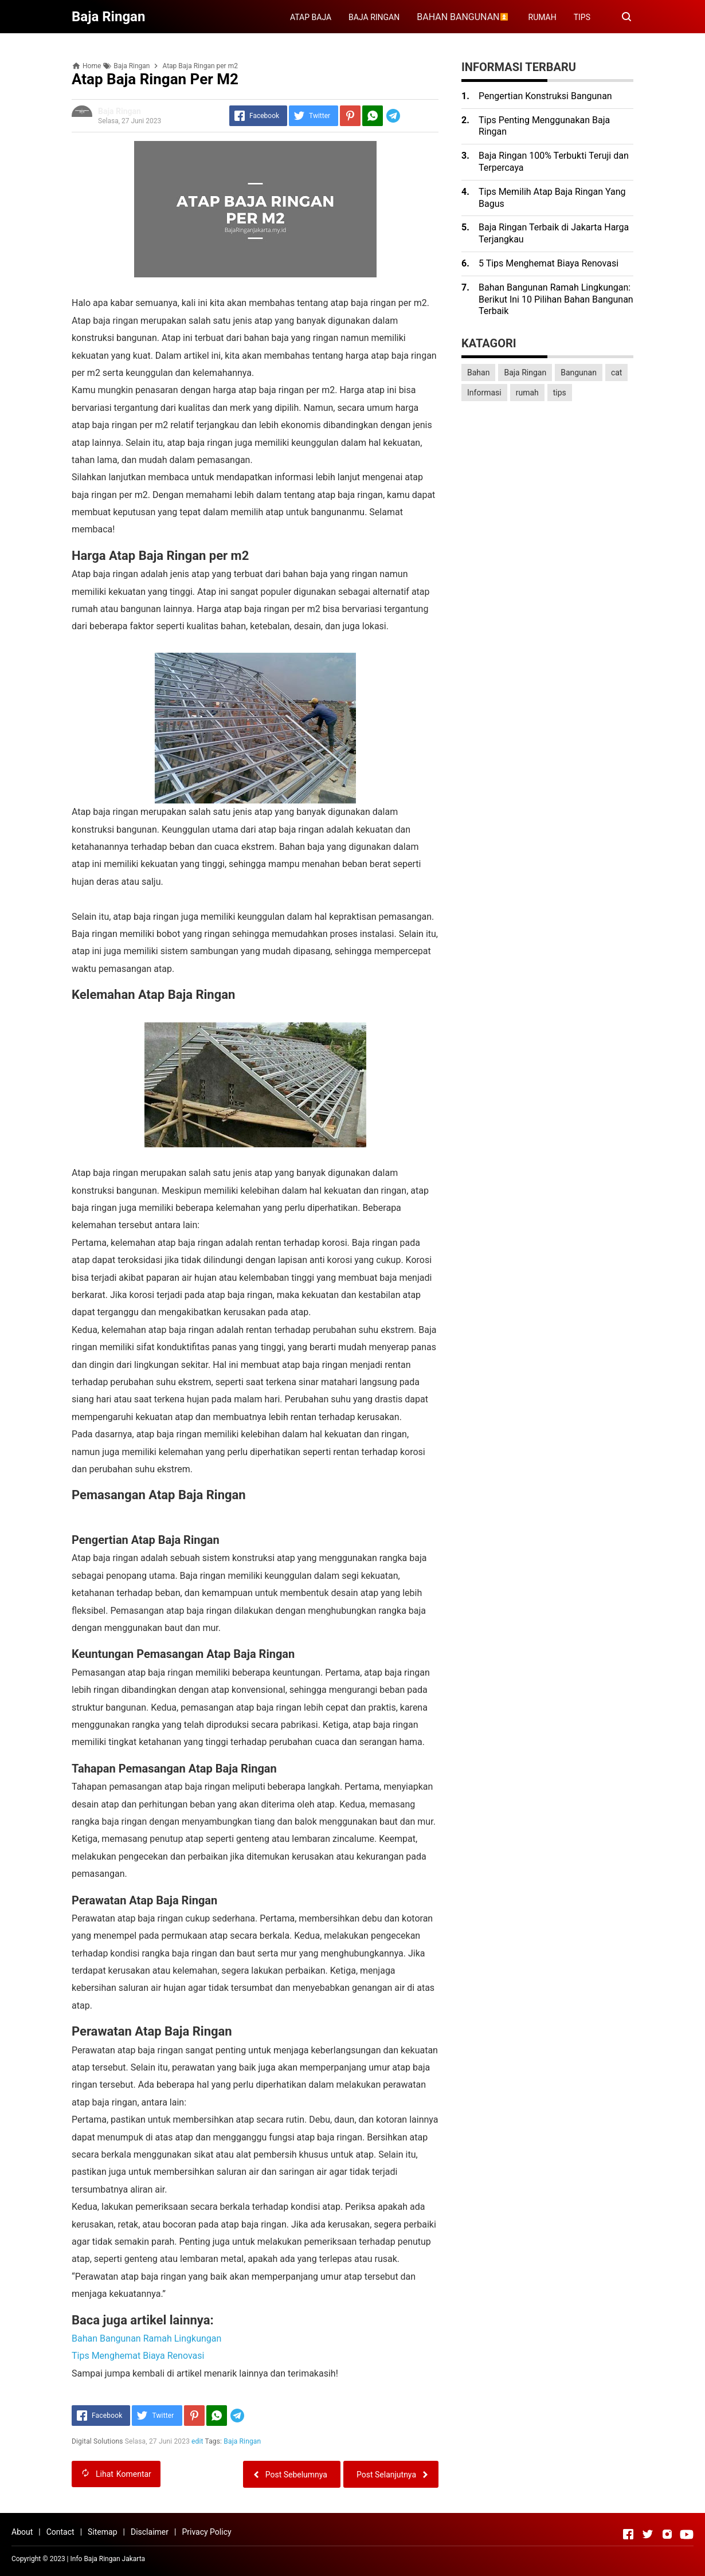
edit (197, 2441)
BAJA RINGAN (373, 17)
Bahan (478, 372)
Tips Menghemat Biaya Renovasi (138, 2355)
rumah (527, 392)
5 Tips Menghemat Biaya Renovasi (548, 263)
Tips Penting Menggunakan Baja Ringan (544, 126)
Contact (60, 2531)
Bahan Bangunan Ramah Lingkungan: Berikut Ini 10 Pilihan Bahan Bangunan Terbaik (556, 299)
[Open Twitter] (648, 2534)
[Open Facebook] (628, 2534)
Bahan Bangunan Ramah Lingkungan (146, 2338)
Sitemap (102, 2531)
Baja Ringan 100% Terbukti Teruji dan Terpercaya (554, 161)
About (22, 2531)
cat (616, 372)
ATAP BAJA (310, 17)
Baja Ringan (242, 2441)
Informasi (484, 392)
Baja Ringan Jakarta (114, 2559)
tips (559, 392)
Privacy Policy (206, 2531)
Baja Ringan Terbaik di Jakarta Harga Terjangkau (554, 233)
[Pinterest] (350, 115)
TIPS (582, 17)
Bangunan (579, 372)
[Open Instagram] (667, 2534)
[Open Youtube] (687, 2534)
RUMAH (542, 17)
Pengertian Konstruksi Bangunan (545, 96)
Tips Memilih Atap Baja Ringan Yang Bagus (552, 197)
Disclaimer (150, 2531)
